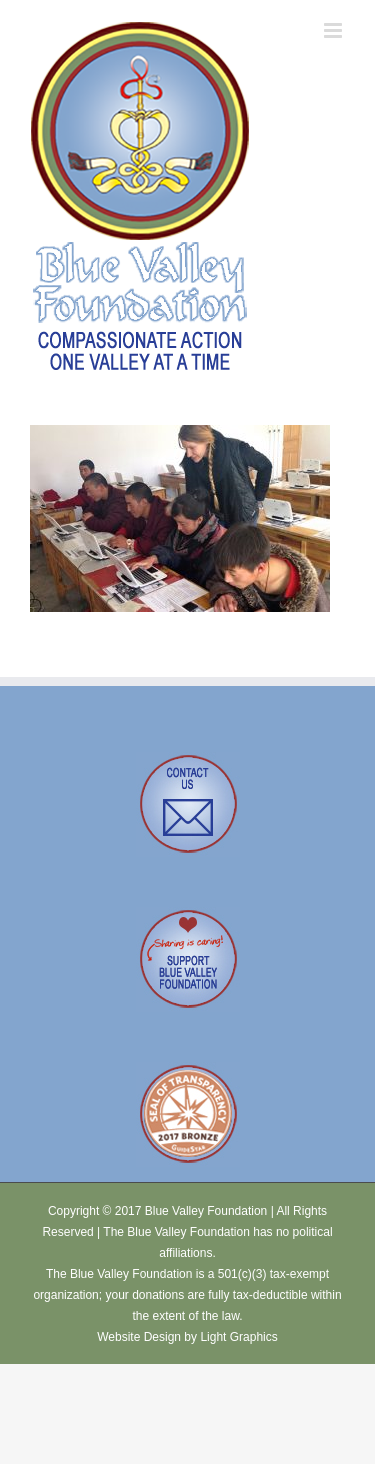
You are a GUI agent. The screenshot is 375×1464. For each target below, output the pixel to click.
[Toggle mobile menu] (334, 30)
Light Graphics (238, 1337)
